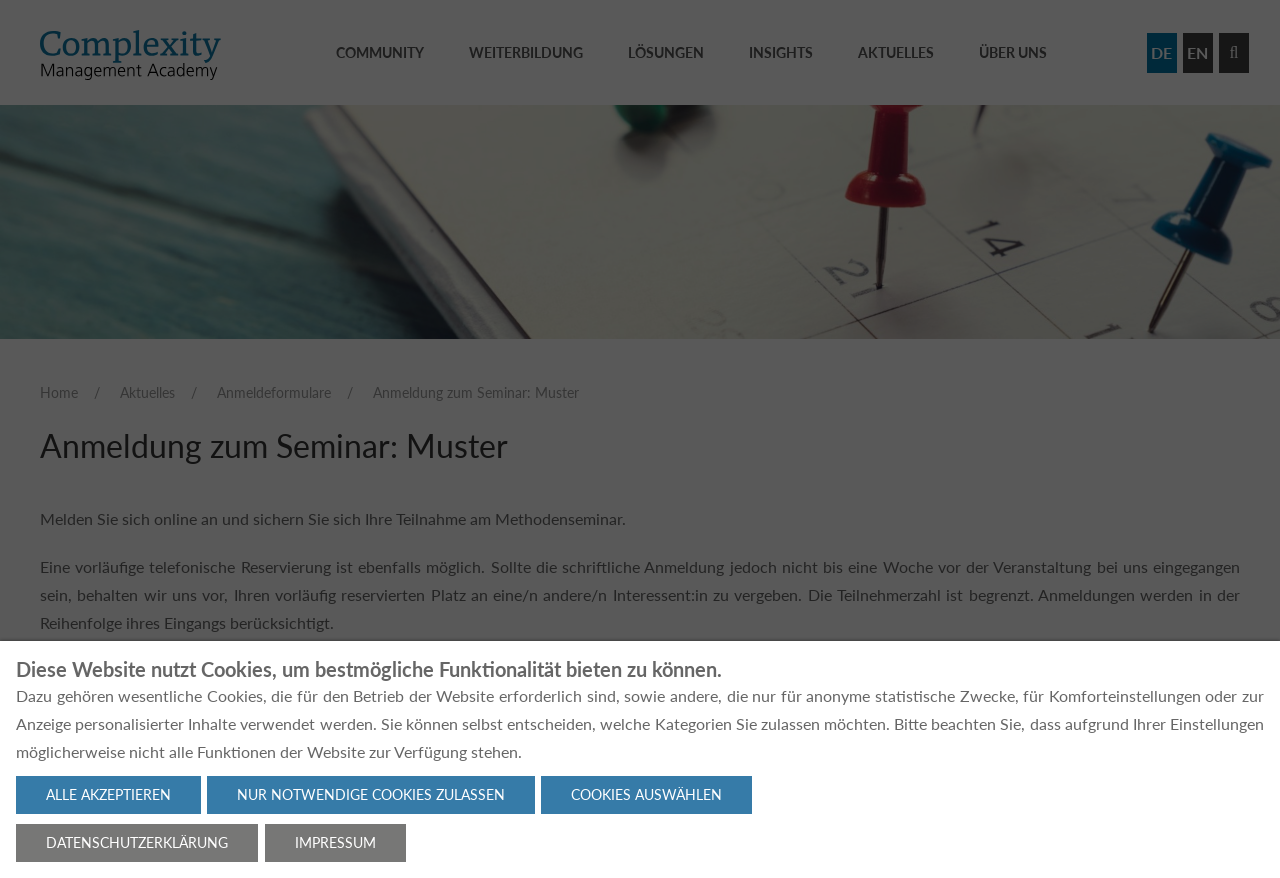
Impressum (335, 842)
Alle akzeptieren (108, 794)
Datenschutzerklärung (137, 842)
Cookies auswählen (646, 794)
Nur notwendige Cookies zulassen (371, 794)
